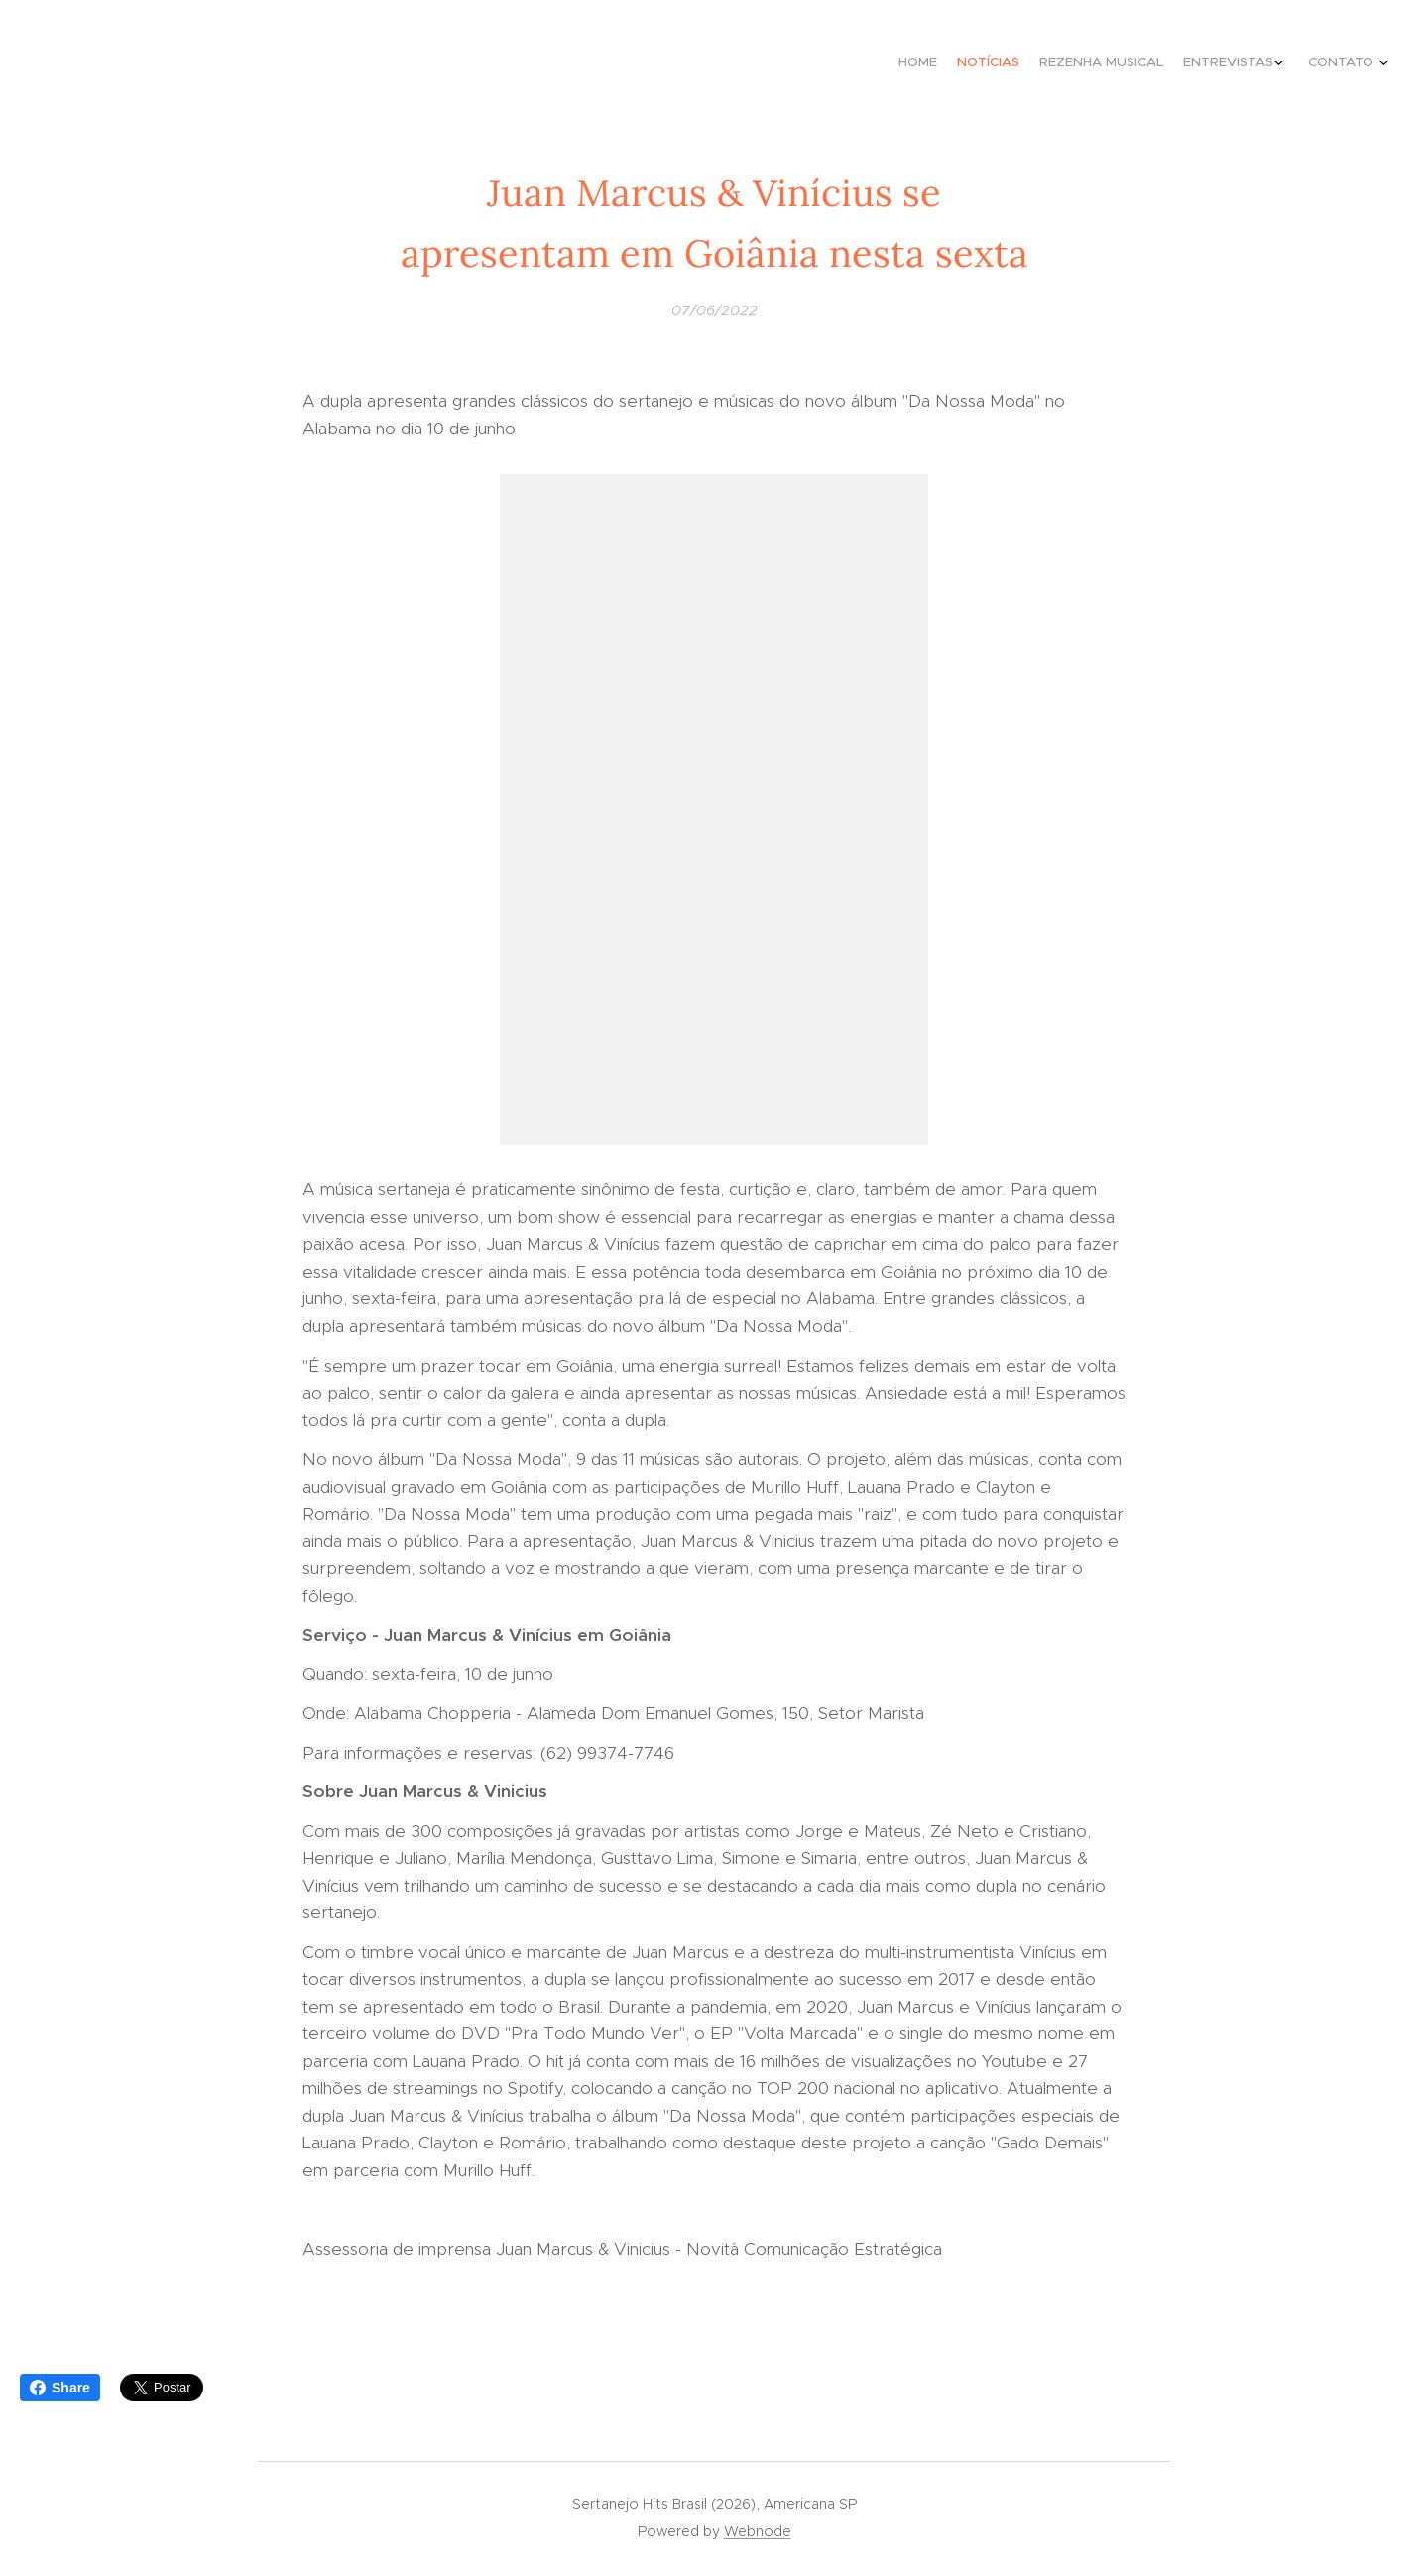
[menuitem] (1281, 64)
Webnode (757, 2531)
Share (60, 2387)
